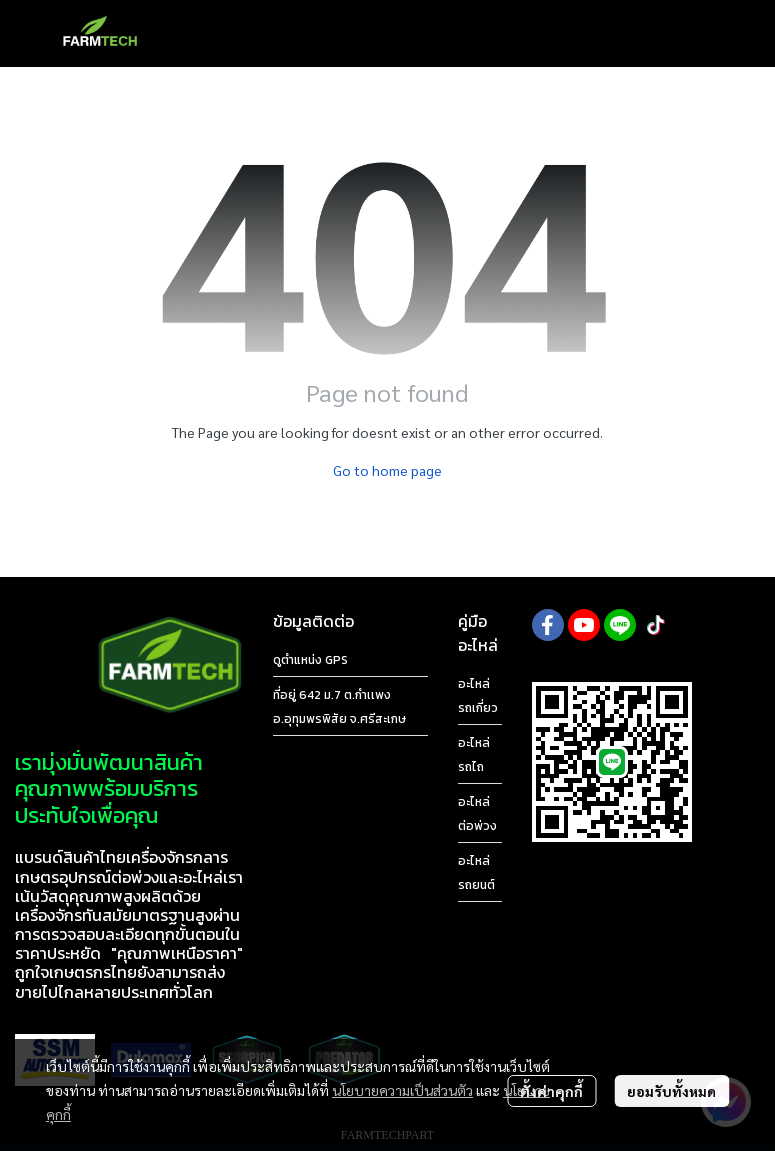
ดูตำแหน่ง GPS (310, 660)
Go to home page (387, 470)
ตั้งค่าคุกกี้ (551, 1091)
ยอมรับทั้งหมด (671, 1091)
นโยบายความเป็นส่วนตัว (402, 1090)
